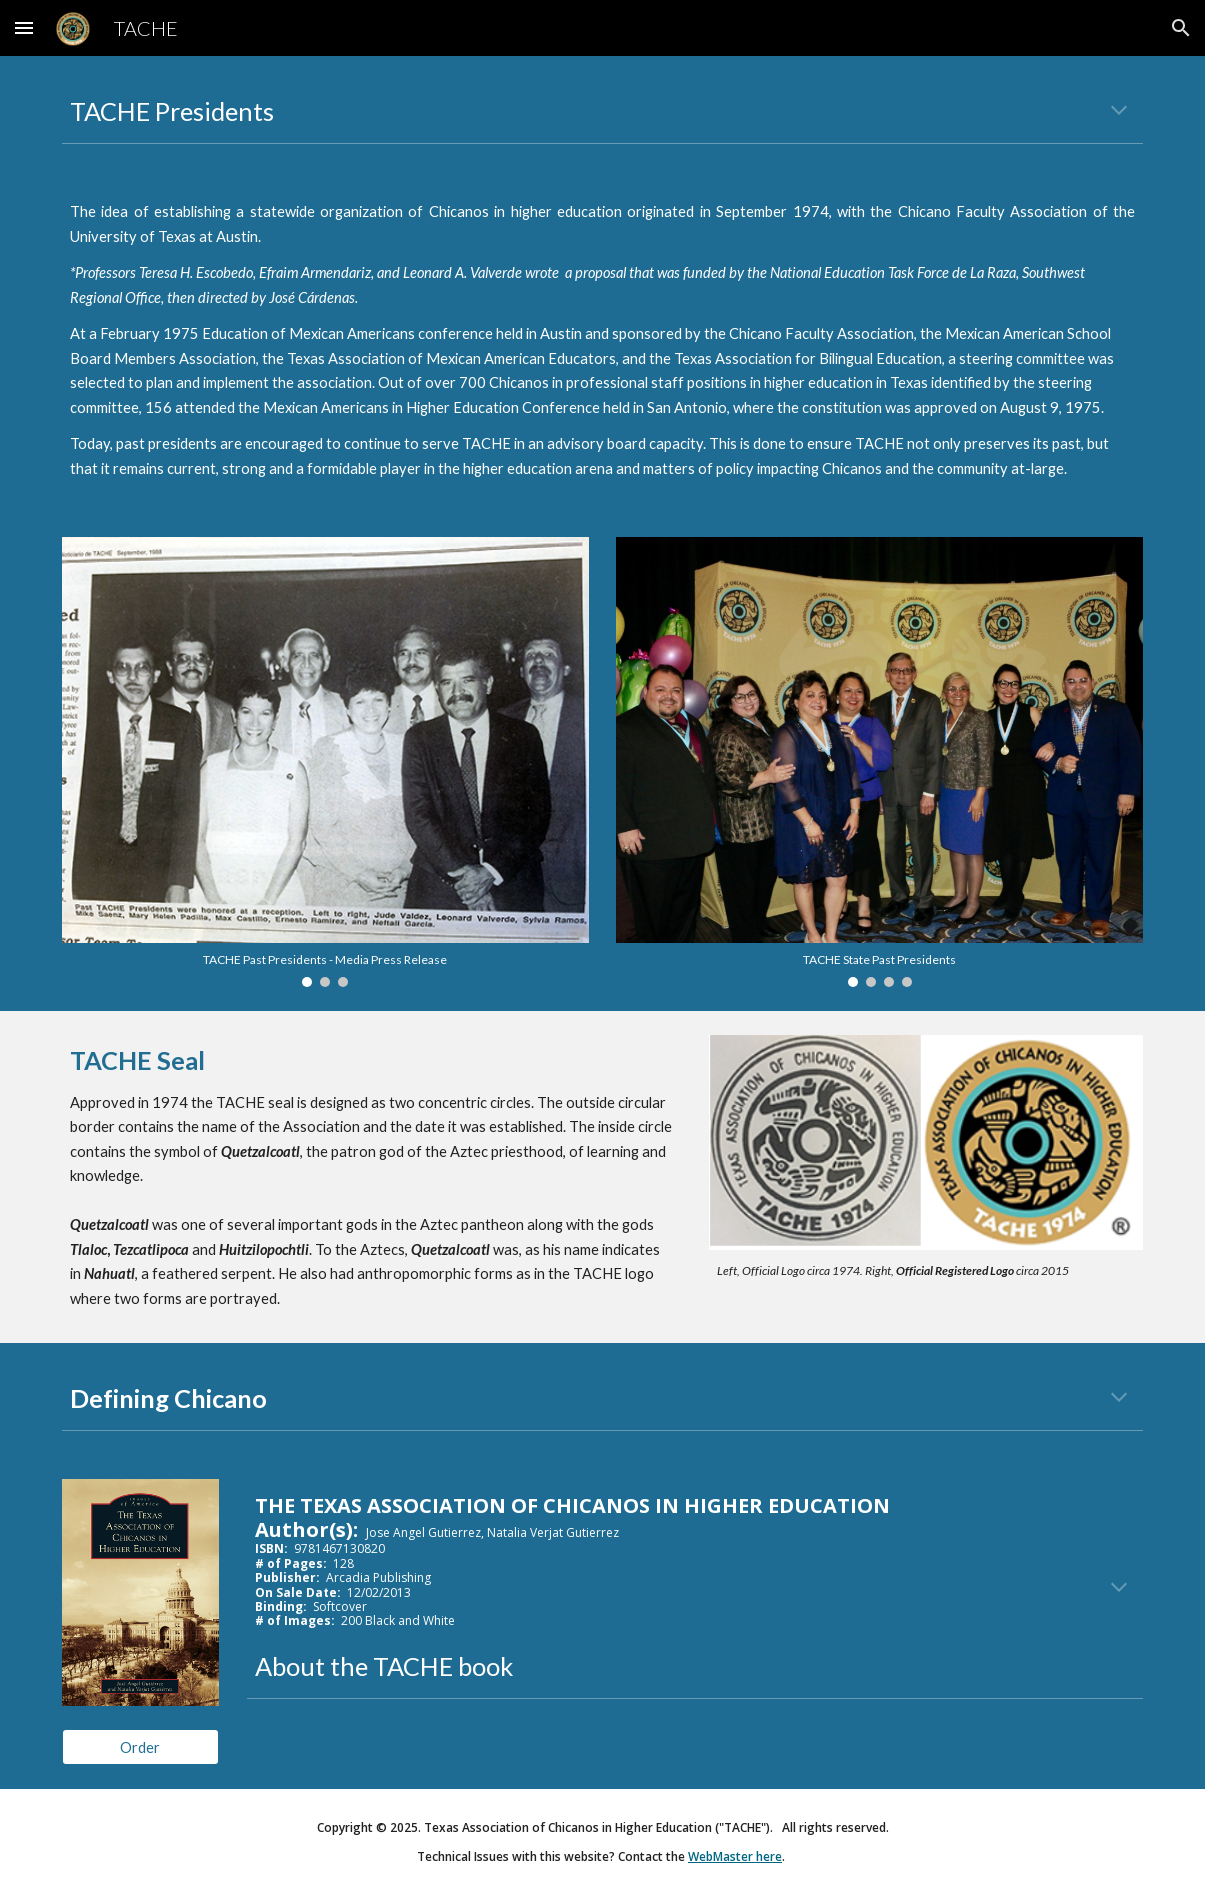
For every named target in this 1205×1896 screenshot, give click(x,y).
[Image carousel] (325, 762)
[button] (24, 27)
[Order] (140, 1747)
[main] (602, 111)
